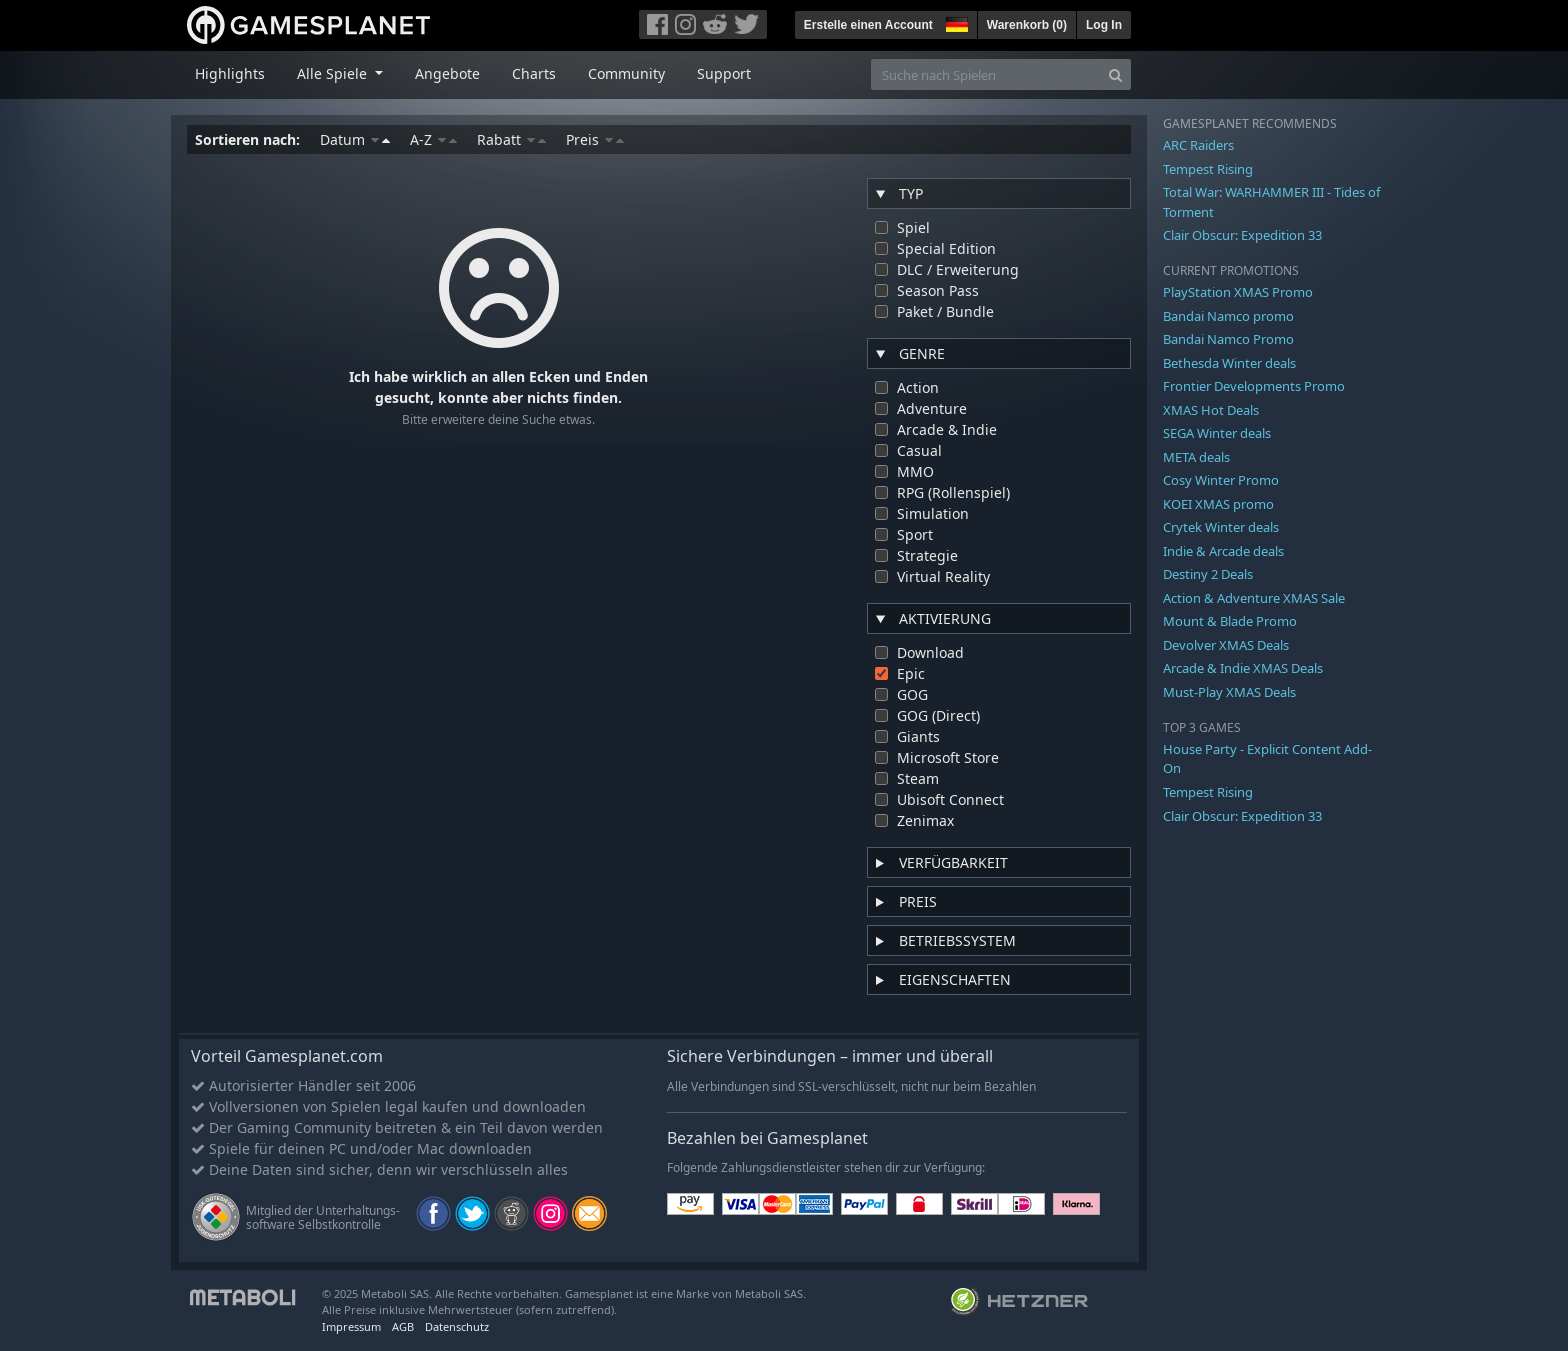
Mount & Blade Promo (1230, 621)
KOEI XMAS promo (1218, 504)
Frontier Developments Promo (1254, 386)
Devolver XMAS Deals (1226, 645)
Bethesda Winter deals (1229, 363)
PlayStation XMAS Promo (1238, 292)
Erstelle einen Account (868, 25)
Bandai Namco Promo (1228, 339)
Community (626, 73)
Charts (534, 73)
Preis (595, 139)
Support (724, 73)
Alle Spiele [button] (334, 73)
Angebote (447, 73)
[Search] (1115, 74)
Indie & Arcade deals (1223, 551)
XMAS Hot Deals (1211, 410)
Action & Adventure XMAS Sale (1254, 598)
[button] (955, 22)
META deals (1196, 457)
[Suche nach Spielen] (986, 74)
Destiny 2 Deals (1208, 574)
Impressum (351, 1326)
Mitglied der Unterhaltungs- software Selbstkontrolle (323, 1217)
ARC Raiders (1198, 145)
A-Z (433, 139)
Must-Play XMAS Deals (1229, 692)
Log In (1104, 25)
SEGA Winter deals (1217, 433)
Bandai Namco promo (1228, 316)
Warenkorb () (1027, 25)
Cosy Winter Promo (1221, 480)
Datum (355, 139)
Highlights (230, 73)
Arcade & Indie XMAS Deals (1243, 668)
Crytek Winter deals (1221, 527)
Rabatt (511, 139)
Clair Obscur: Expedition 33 (1242, 235)
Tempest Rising (1208, 169)
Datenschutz (457, 1326)
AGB (403, 1326)
